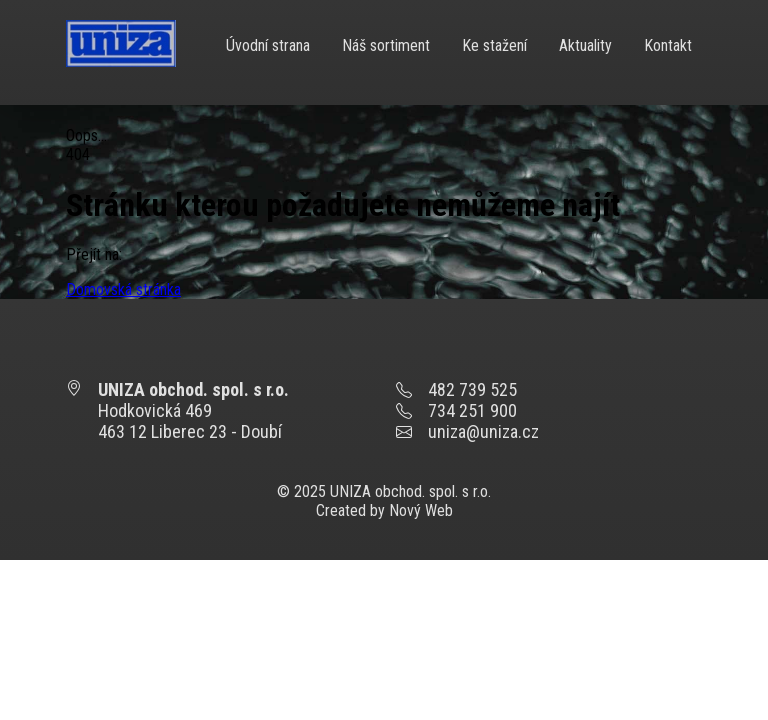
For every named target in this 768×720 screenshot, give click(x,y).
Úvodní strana (268, 45)
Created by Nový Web (384, 510)
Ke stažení (494, 45)
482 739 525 (472, 389)
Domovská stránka (123, 289)
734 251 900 (472, 410)
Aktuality (585, 45)
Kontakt (668, 45)
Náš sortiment (386, 45)
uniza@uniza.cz (483, 431)
